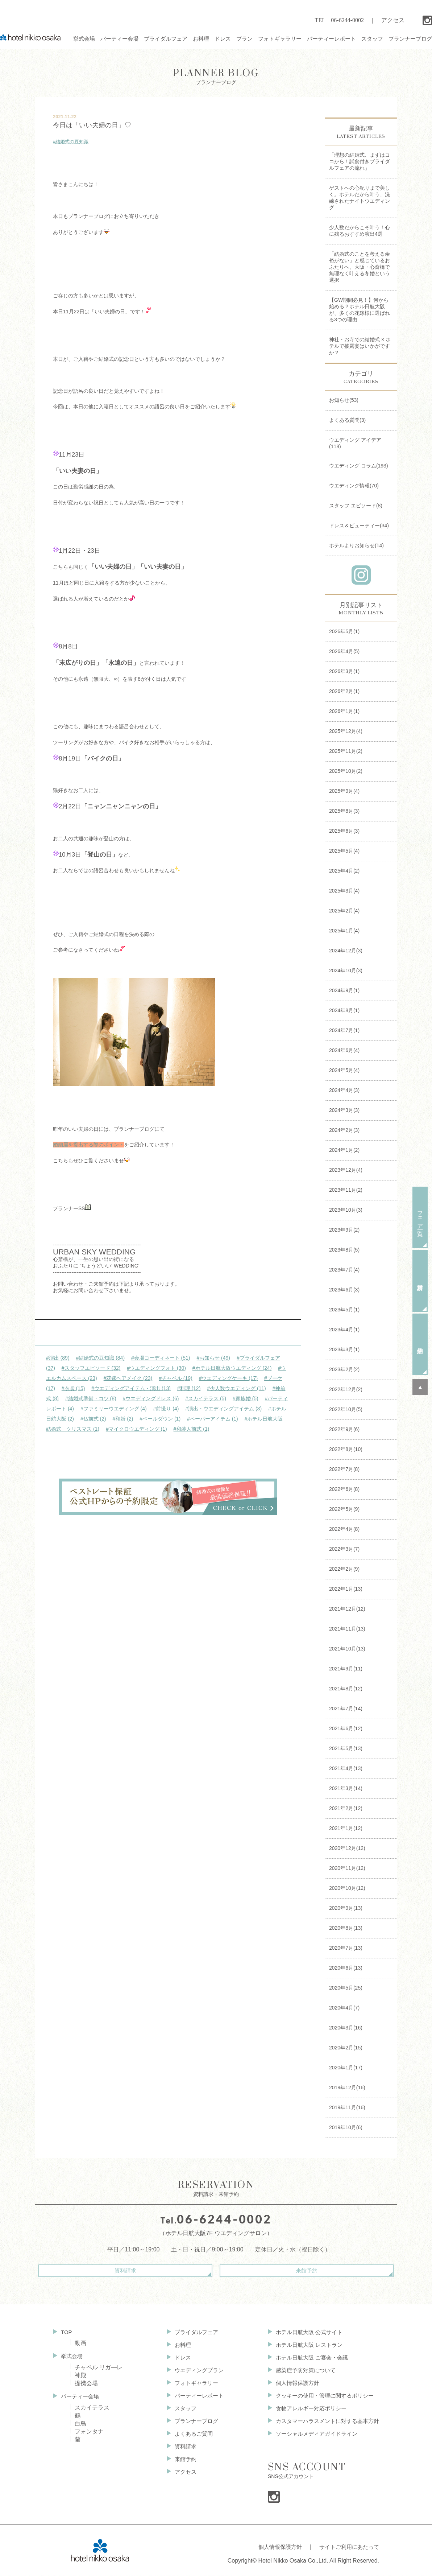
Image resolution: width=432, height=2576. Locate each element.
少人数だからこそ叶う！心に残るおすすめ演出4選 (359, 230)
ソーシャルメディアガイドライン (312, 2439)
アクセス (392, 20)
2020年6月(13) (345, 1968)
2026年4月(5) (344, 651)
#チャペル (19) (175, 1378)
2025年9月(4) (344, 791)
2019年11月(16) (347, 2107)
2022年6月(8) (344, 1489)
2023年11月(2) (345, 1190)
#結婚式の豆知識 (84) (100, 1358)
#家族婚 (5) (245, 1398)
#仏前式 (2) (93, 1419)
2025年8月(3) (344, 811)
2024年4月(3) (344, 1090)
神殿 (80, 2375)
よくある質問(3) (347, 420)
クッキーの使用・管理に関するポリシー (321, 2398)
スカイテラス (92, 2408)
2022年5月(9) (344, 1509)
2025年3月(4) (344, 891)
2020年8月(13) (345, 1928)
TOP (67, 2331)
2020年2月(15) (345, 2048)
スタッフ (181, 2412)
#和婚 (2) (123, 1419)
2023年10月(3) (345, 1210)
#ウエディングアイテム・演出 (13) (131, 1388)
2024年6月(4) (344, 1050)
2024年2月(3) (344, 1130)
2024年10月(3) (345, 970)
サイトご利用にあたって (347, 2550)
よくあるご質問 (190, 2439)
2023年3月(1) (344, 1349)
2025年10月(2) (345, 771)
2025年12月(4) (345, 731)
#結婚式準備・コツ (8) (90, 1398)
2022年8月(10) (345, 1449)
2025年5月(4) (344, 851)
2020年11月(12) (347, 1868)
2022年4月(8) (344, 1529)
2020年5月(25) (345, 1988)
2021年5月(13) (345, 1748)
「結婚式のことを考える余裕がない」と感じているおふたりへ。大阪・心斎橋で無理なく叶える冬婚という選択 (359, 267)
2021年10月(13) (347, 1649)
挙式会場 (72, 2355)
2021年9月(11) (345, 1669)
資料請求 (154, 2271)
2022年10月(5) (345, 1409)
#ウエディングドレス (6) (151, 1398)
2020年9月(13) (345, 1908)
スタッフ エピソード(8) (355, 505)
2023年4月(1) (344, 1329)
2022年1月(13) (345, 1589)
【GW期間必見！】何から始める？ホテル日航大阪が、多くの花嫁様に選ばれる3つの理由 (359, 309)
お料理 (178, 2345)
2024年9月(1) (344, 990)
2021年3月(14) (345, 1788)
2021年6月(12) (345, 1728)
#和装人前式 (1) (191, 1429)
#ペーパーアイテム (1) (212, 1419)
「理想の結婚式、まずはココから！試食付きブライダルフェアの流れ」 (359, 161)
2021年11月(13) (347, 1629)
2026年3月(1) (344, 671)
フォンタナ (89, 2432)
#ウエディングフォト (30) (156, 1368)
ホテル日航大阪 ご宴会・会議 (307, 2358)
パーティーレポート (196, 2398)
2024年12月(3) (345, 950)
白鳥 (80, 2424)
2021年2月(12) (345, 1808)
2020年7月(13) (345, 1948)
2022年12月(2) (345, 1389)
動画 (80, 2342)
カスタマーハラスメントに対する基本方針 (324, 2425)
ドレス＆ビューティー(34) (359, 525)
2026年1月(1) (344, 711)
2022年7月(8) (344, 1469)
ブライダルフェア (193, 2331)
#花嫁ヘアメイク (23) (128, 1378)
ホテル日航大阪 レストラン (304, 2345)
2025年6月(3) (344, 831)
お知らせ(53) (343, 400)
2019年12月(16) (347, 2087)
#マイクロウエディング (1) (136, 1429)
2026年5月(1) (344, 631)
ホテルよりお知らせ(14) (356, 545)
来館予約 (277, 2271)
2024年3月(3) (344, 1110)
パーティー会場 (81, 2396)
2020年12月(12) (347, 1848)
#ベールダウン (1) (160, 1419)
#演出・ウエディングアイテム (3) (223, 1408)
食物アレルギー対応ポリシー (306, 2412)
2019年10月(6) (345, 2127)
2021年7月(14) (345, 1708)
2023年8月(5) (344, 1250)
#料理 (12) (189, 1388)
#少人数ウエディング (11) (236, 1388)
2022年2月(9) (344, 1569)
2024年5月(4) (344, 1070)
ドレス (178, 2358)
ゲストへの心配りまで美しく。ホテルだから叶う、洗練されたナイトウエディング (359, 197)
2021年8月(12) (345, 1688)
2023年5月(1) (344, 1309)
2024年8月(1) (344, 1010)
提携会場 (86, 2383)
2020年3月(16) (345, 2028)
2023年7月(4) (344, 1270)
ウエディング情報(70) (354, 486)
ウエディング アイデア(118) (355, 443)
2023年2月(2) (344, 1369)
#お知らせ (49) (213, 1358)
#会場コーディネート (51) (160, 1358)
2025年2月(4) (344, 911)
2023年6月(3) (344, 1290)
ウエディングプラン (196, 2372)
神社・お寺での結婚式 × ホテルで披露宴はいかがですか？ (360, 346)
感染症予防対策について (301, 2372)
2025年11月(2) (345, 751)
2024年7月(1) (344, 1030)
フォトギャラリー (193, 2385)
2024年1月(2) (344, 1150)
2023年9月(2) (344, 1230)
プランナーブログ (216, 76)
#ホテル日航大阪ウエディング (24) (232, 1368)
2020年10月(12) (347, 1888)
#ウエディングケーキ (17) (228, 1378)
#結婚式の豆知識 (70, 141)
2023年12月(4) (345, 1170)
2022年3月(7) (344, 1549)
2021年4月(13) (345, 1768)
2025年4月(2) (344, 871)
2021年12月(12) (347, 1609)
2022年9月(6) (344, 1429)
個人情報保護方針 (292, 2385)
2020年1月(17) (345, 2067)
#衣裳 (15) (73, 1388)
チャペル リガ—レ (98, 2367)
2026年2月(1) (344, 691)
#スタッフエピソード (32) (91, 1368)
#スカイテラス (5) (205, 1398)
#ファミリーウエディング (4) (113, 1408)
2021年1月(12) (345, 1828)
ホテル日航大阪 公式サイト (304, 2331)
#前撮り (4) (166, 1408)
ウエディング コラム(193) (358, 466)
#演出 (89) (58, 1358)
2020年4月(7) (344, 2008)
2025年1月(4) (344, 930)
